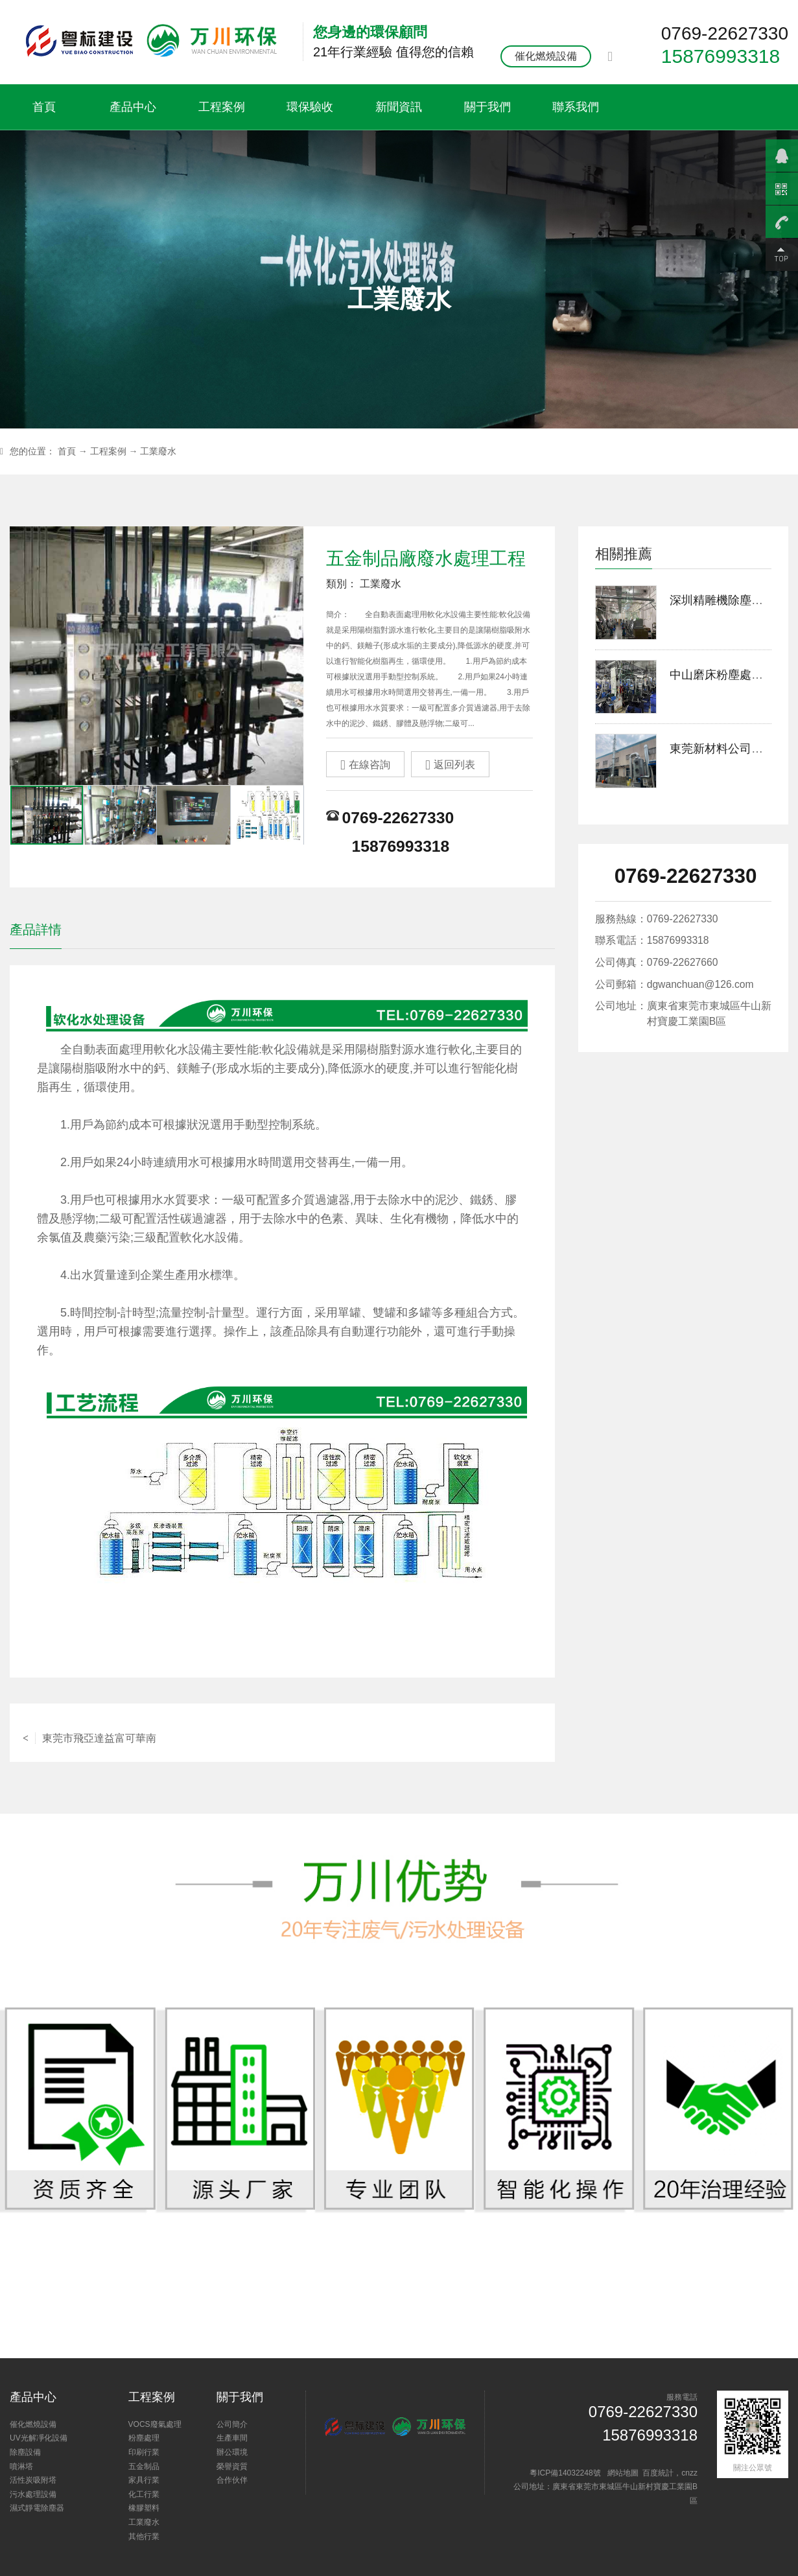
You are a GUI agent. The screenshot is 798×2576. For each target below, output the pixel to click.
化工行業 (143, 2494)
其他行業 (143, 2536)
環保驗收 (310, 106)
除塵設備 (25, 2452)
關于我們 (487, 106)
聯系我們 (575, 106)
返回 (282, 1732)
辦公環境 (232, 2452)
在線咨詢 (365, 765)
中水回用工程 (501, 1732)
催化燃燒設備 (546, 56)
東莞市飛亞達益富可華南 (89, 1732)
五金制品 (143, 2466)
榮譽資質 (232, 2466)
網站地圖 (623, 2472)
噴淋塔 (21, 2466)
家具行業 (143, 2480)
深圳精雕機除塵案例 (722, 600)
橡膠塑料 (143, 2507)
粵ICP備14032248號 (565, 2472)
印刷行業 (143, 2452)
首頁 (44, 106)
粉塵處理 (143, 2437)
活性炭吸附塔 (33, 2480)
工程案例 (221, 106)
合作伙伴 (232, 2480)
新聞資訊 (398, 106)
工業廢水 (158, 451)
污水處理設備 (33, 2494)
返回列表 (450, 765)
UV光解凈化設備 (38, 2437)
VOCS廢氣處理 (155, 2424)
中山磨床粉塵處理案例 (728, 674)
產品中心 (133, 106)
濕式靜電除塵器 (37, 2507)
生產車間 (232, 2437)
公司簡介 (232, 2424)
